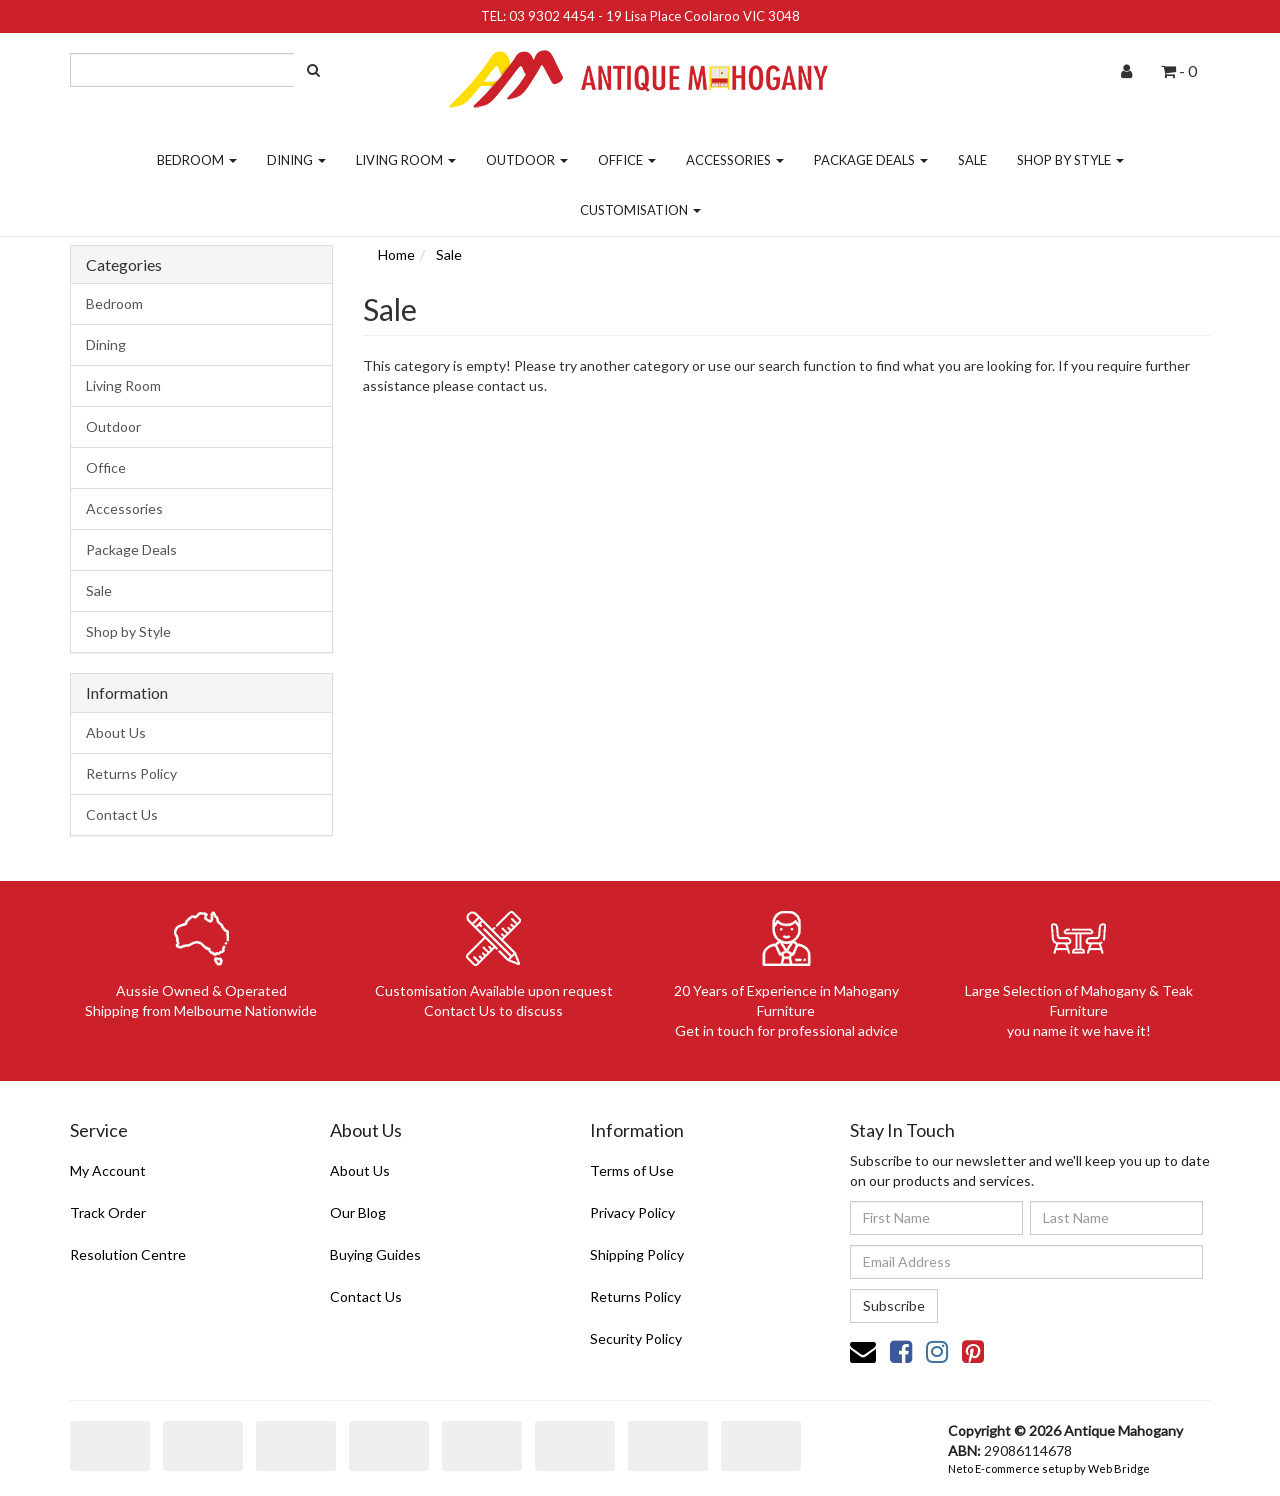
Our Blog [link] (358, 1212)
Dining (296, 160)
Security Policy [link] (636, 1338)
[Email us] (863, 1351)
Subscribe (894, 1305)
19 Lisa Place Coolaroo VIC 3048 (703, 16)
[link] (901, 1351)
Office (627, 160)
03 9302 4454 (552, 16)
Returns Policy (131, 773)
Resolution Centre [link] (128, 1254)
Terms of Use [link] (632, 1170)
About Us (116, 732)
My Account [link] (108, 1170)
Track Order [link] (108, 1212)
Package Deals (871, 160)
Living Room (406, 160)
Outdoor (527, 160)
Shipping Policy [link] (637, 1254)
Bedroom (197, 160)
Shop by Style (1070, 160)
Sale (972, 160)
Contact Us (122, 814)
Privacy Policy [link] (632, 1212)
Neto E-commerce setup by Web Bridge (1049, 1468)
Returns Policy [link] (635, 1296)
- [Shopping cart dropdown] (1179, 70)
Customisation (640, 210)
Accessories (735, 160)
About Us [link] (360, 1170)
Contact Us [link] (366, 1296)
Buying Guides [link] (375, 1254)
